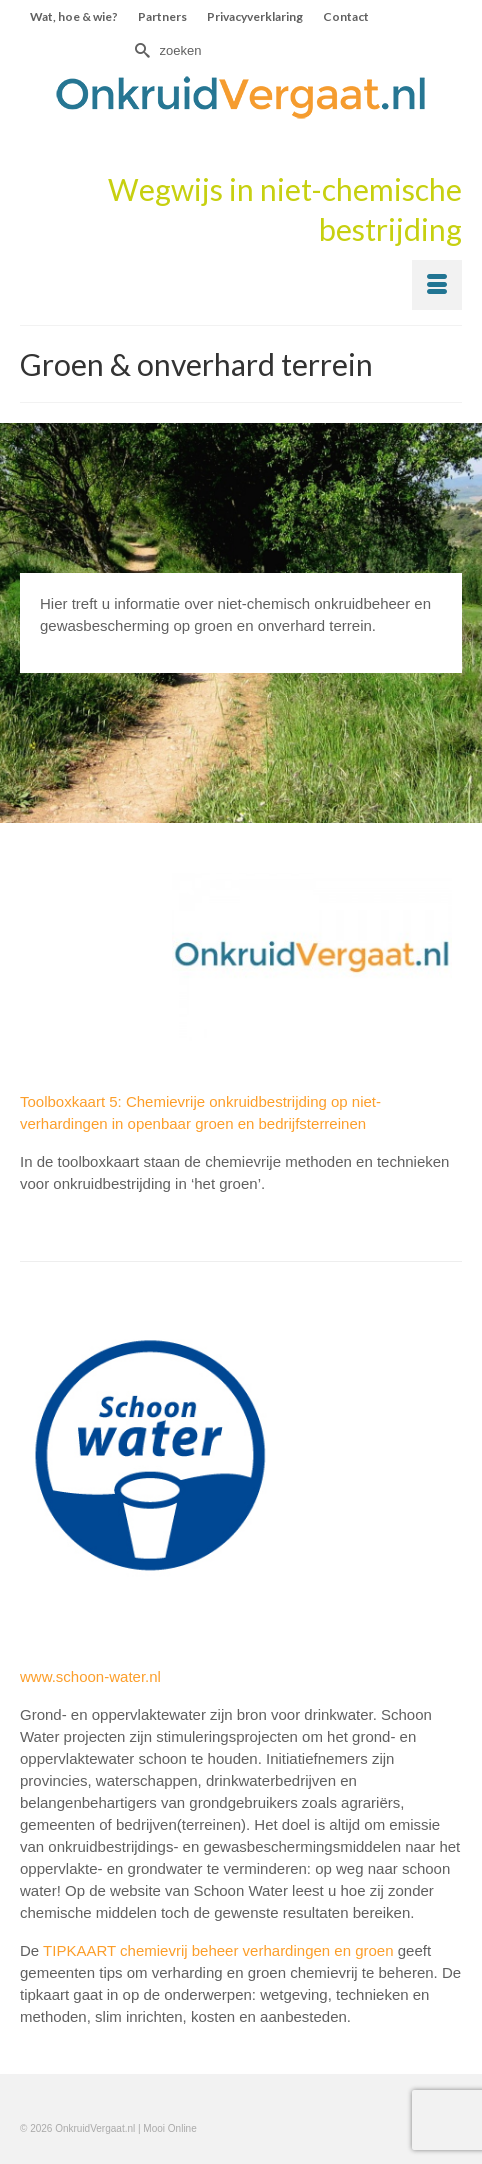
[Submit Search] (140, 50)
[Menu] (437, 285)
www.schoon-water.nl (90, 1676)
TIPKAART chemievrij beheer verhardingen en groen (218, 1950)
